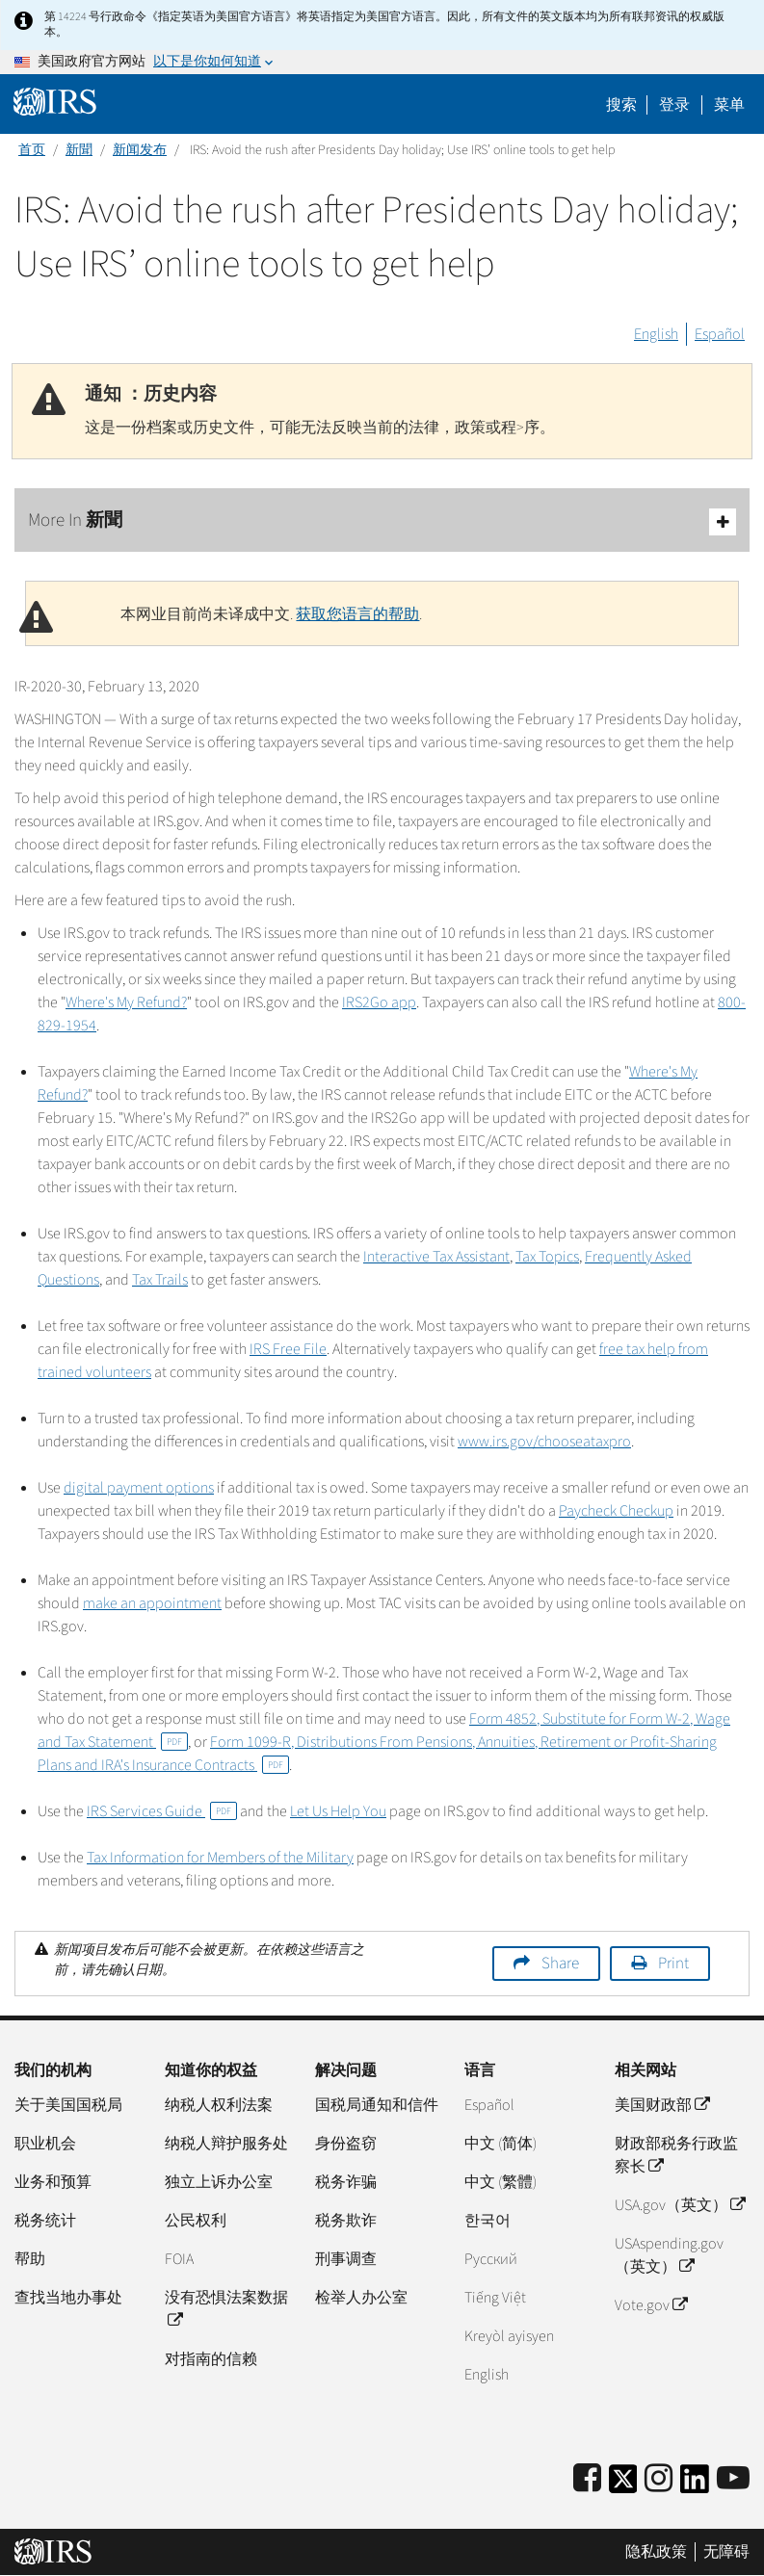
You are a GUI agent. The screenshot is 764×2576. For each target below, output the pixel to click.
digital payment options (139, 1487)
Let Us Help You (338, 1811)
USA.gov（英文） (680, 2205)
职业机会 (45, 2143)
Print (673, 1963)
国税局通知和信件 (376, 2105)
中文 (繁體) (500, 2182)
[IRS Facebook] (587, 2479)
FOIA (179, 2259)
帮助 (29, 2259)
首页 (31, 150)
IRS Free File (288, 1349)
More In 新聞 (382, 521)
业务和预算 (53, 2182)
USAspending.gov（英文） (669, 2255)
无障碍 (726, 2552)
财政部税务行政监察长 (676, 2155)
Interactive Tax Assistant (436, 1256)
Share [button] (560, 1963)
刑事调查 (346, 2259)
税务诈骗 (346, 2182)
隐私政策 (656, 2552)
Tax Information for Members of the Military (220, 1857)
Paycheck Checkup (616, 1511)
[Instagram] (658, 2479)
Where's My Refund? (126, 1002)
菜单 (729, 105)
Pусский (490, 2259)
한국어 (487, 2220)
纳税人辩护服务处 (226, 2143)
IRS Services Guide (162, 1811)
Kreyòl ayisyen (509, 2336)
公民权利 (195, 2220)
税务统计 (45, 2220)
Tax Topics (547, 1256)
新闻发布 (140, 150)
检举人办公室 (361, 2297)
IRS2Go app (379, 1002)
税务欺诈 (346, 2220)
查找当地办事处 (68, 2297)
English (656, 334)
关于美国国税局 (68, 2105)
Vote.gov (651, 2305)
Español (720, 334)
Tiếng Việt (495, 2297)
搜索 (621, 105)
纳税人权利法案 (219, 2105)
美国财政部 (662, 2105)
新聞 (79, 150)
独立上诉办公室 (219, 2182)
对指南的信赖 (211, 2359)
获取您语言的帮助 (357, 614)
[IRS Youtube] (733, 2479)
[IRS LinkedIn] (694, 2485)
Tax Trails (160, 1279)
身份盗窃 (346, 2143)
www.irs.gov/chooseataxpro (544, 1441)
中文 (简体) (500, 2143)
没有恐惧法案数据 (226, 2309)
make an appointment (152, 1603)
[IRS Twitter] (623, 2485)
